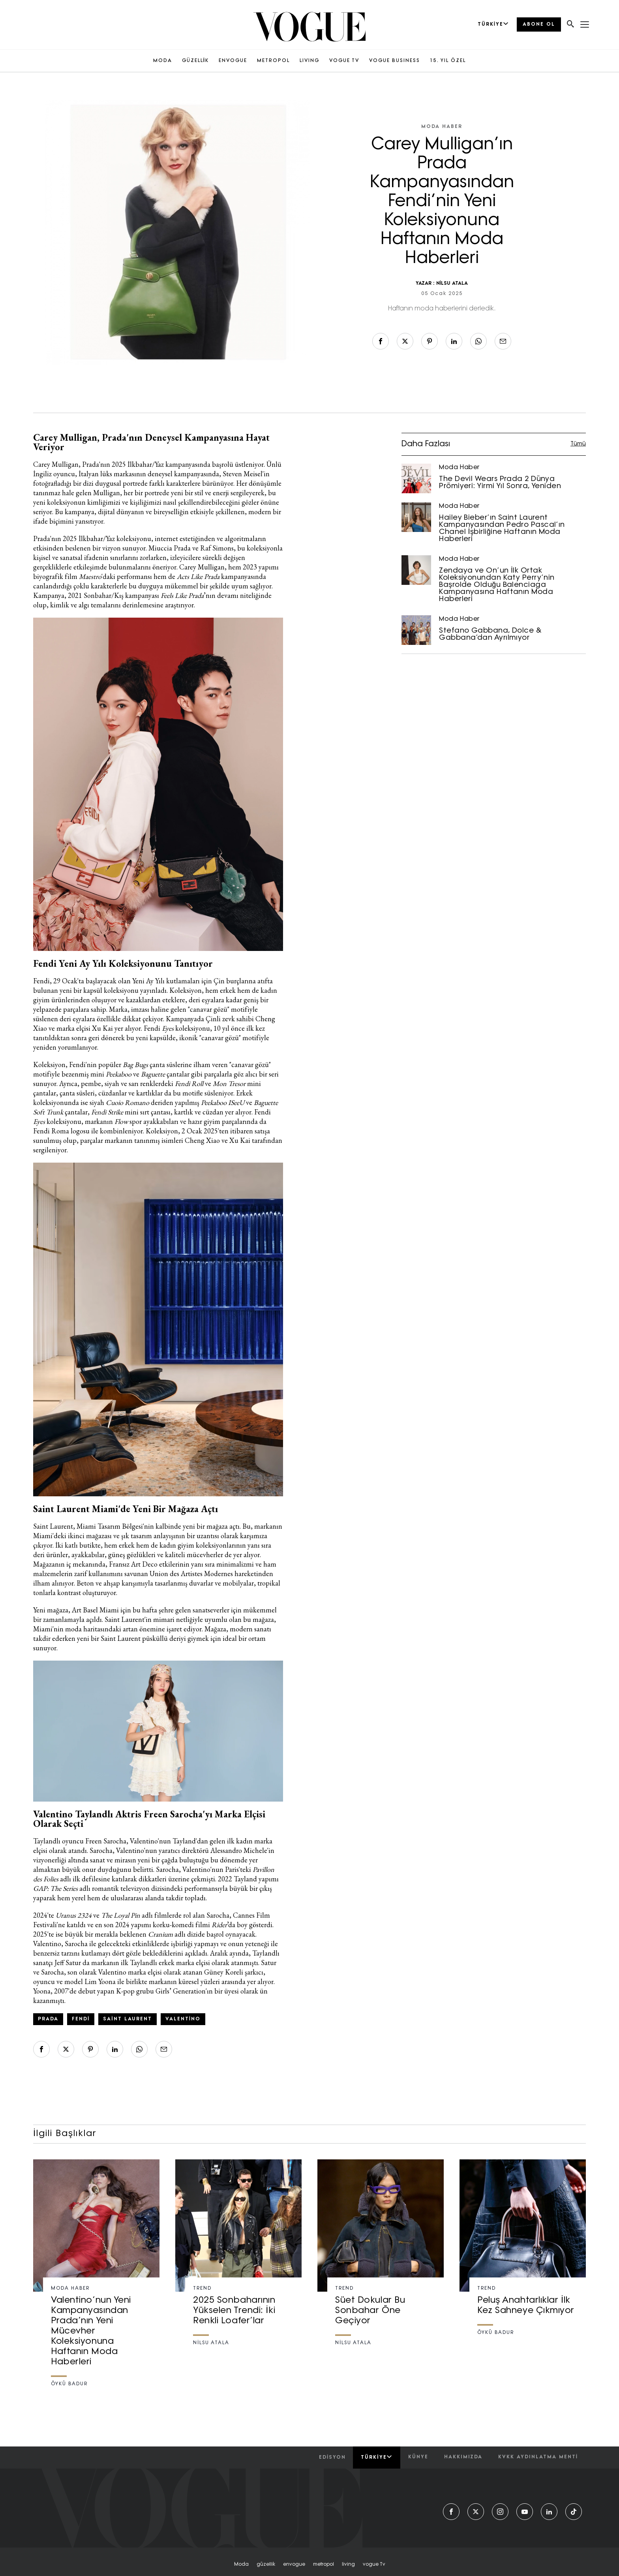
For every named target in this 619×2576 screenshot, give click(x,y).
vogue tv (374, 2564)
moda (241, 2564)
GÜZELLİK (195, 60)
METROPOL (273, 60)
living (348, 2564)
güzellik (266, 2564)
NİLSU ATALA (452, 283)
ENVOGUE (233, 60)
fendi (81, 2019)
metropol (323, 2564)
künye (418, 2457)
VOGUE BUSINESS (394, 60)
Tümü (578, 444)
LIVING (309, 60)
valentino (183, 2019)
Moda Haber (441, 126)
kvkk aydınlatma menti (538, 2457)
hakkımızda (463, 2457)
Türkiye (376, 2457)
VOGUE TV (344, 60)
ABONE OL (539, 24)
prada (48, 2019)
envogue (294, 2564)
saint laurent (127, 2019)
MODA (162, 60)
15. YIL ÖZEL (448, 60)
